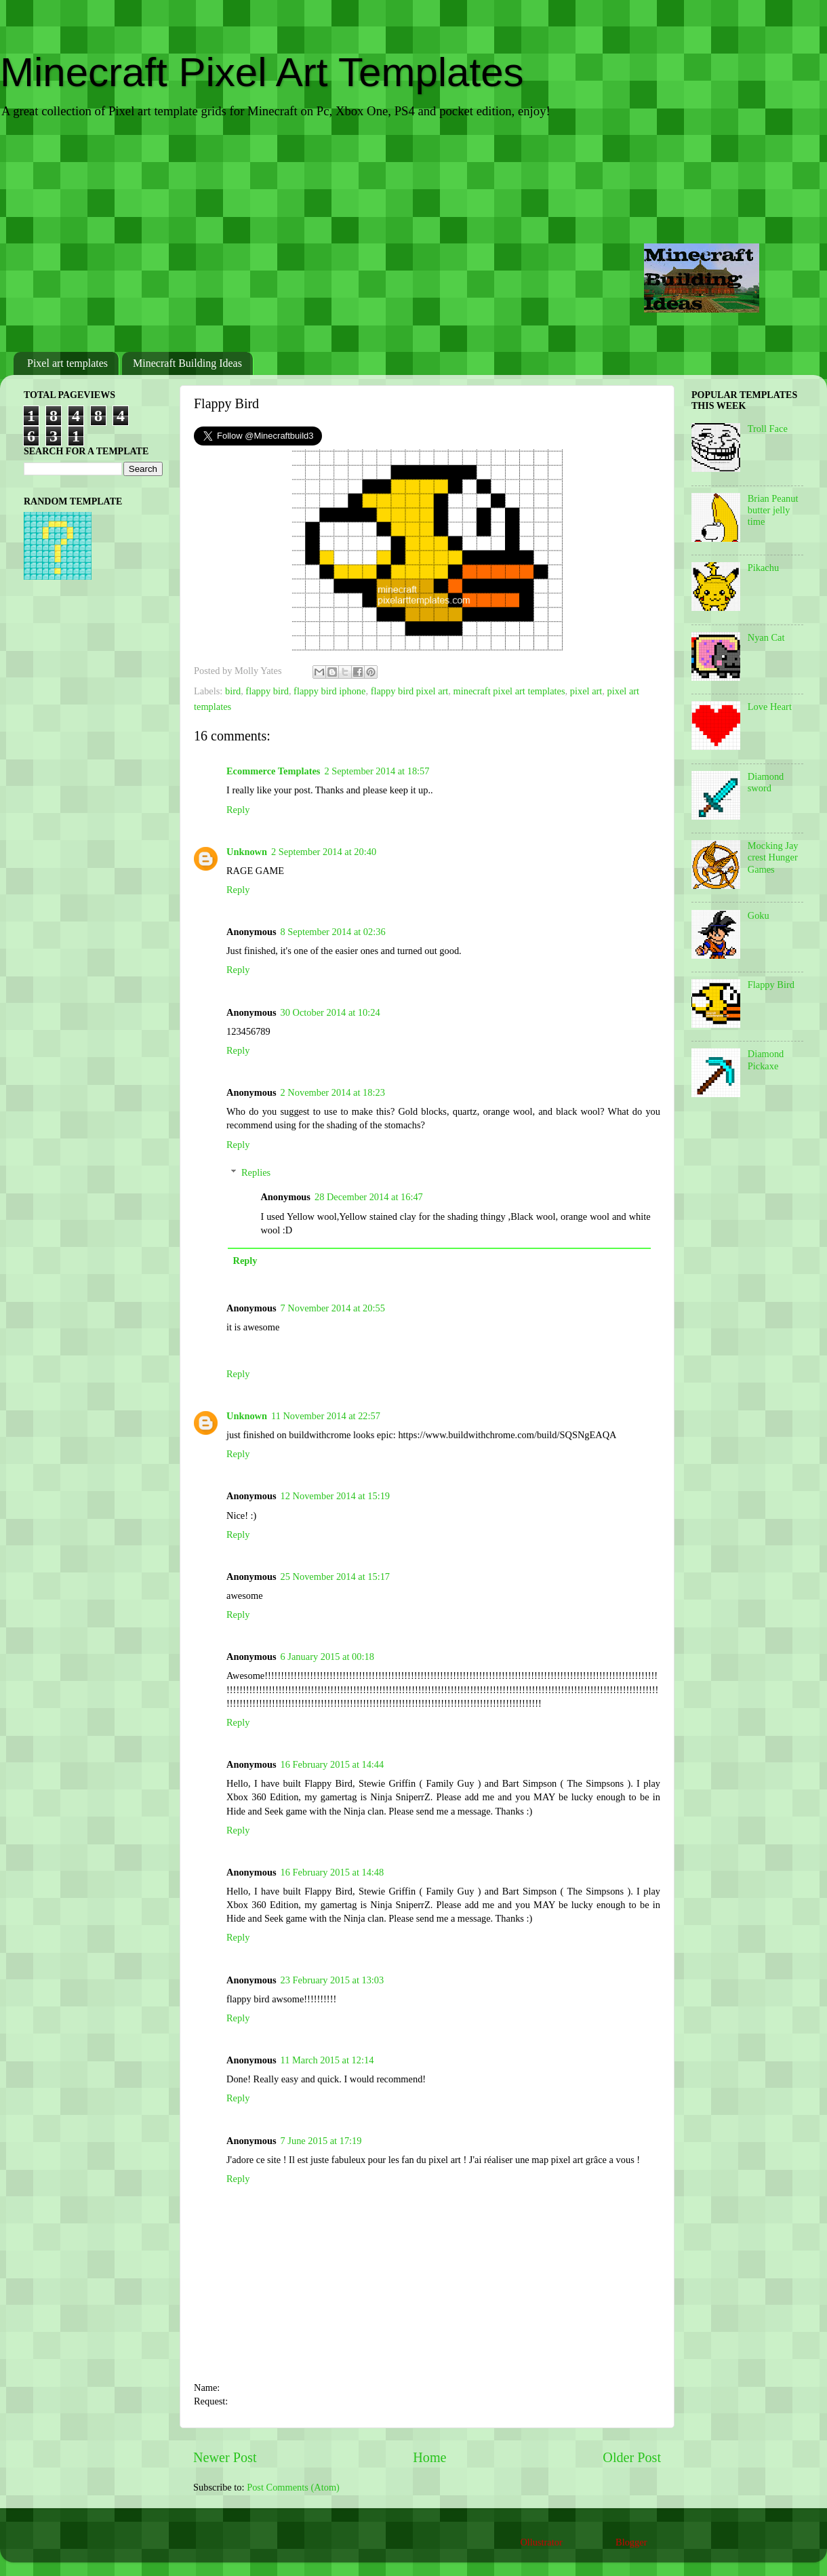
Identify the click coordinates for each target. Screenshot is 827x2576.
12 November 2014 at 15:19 (335, 1495)
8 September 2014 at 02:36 (333, 931)
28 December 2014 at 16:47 (369, 1196)
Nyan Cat (766, 637)
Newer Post (225, 2457)
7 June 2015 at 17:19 (321, 2140)
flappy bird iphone (329, 691)
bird (233, 691)
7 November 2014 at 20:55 (333, 1308)
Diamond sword (766, 782)
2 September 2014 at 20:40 (323, 851)
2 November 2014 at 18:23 (333, 1092)
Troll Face (768, 428)
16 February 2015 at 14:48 (332, 1872)
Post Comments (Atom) (293, 2487)
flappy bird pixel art (410, 691)
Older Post (632, 2457)
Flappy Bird (771, 984)
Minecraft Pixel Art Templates (262, 72)
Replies (255, 1172)
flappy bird (267, 691)
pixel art (586, 691)
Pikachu (763, 567)
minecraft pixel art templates (509, 691)
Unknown (246, 851)
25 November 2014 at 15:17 (335, 1576)
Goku (758, 915)
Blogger (631, 2542)
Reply (237, 809)
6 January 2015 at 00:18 (327, 1656)
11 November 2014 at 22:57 (325, 1415)
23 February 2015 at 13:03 (332, 1980)
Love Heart (770, 706)
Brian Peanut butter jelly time (773, 510)
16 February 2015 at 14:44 (332, 1764)
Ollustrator (541, 2542)
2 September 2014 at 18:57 (376, 771)
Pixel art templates (67, 363)
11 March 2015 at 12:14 (327, 2060)
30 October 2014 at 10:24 (330, 1012)
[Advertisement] (413, 237)
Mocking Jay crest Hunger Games (773, 857)
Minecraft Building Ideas (187, 363)
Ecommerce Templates (273, 771)
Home (429, 2457)
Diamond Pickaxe (766, 1059)
